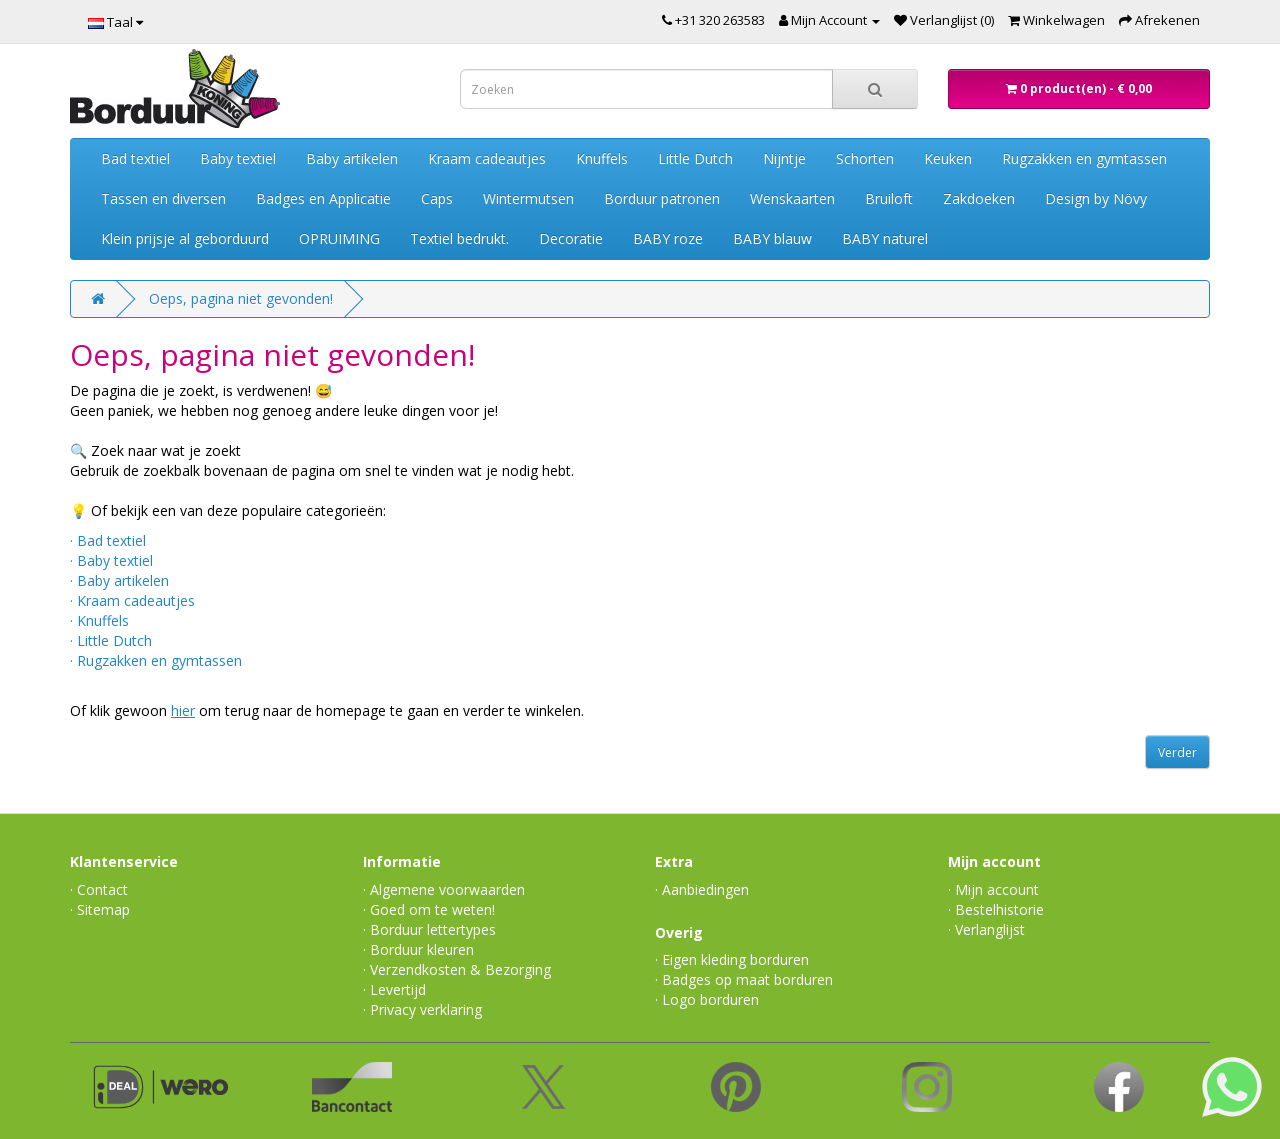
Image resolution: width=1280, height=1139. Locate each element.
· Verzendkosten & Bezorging (457, 969)
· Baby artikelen (119, 580)
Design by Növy (1096, 198)
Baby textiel (238, 158)
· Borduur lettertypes (429, 929)
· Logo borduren (707, 999)
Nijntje (784, 158)
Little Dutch (695, 158)
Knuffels (602, 158)
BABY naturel (885, 238)
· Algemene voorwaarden (444, 889)
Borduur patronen (662, 198)
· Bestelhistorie (996, 909)
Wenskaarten (792, 198)
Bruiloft (889, 198)
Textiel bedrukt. (459, 238)
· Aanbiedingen (702, 889)
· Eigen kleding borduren (732, 959)
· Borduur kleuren (418, 949)
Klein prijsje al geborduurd (185, 238)
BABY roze (668, 238)
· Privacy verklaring (422, 1009)
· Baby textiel (111, 560)
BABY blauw (772, 238)
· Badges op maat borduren (744, 979)
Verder (1177, 752)
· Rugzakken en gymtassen (156, 660)
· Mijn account (993, 889)
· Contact (99, 889)
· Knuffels (99, 620)
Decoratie (571, 238)
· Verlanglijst (986, 929)
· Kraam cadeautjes (132, 600)
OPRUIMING (339, 238)
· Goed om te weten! (429, 909)
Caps (437, 198)
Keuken (948, 158)
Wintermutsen (528, 198)
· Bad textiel (108, 540)
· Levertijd (394, 989)
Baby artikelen (352, 158)
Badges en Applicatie (323, 198)
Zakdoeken (979, 198)
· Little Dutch (111, 640)
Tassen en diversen (163, 198)
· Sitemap (100, 909)
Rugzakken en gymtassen (1084, 158)
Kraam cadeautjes (487, 158)
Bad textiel (135, 158)
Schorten (865, 158)
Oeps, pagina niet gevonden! (241, 298)
